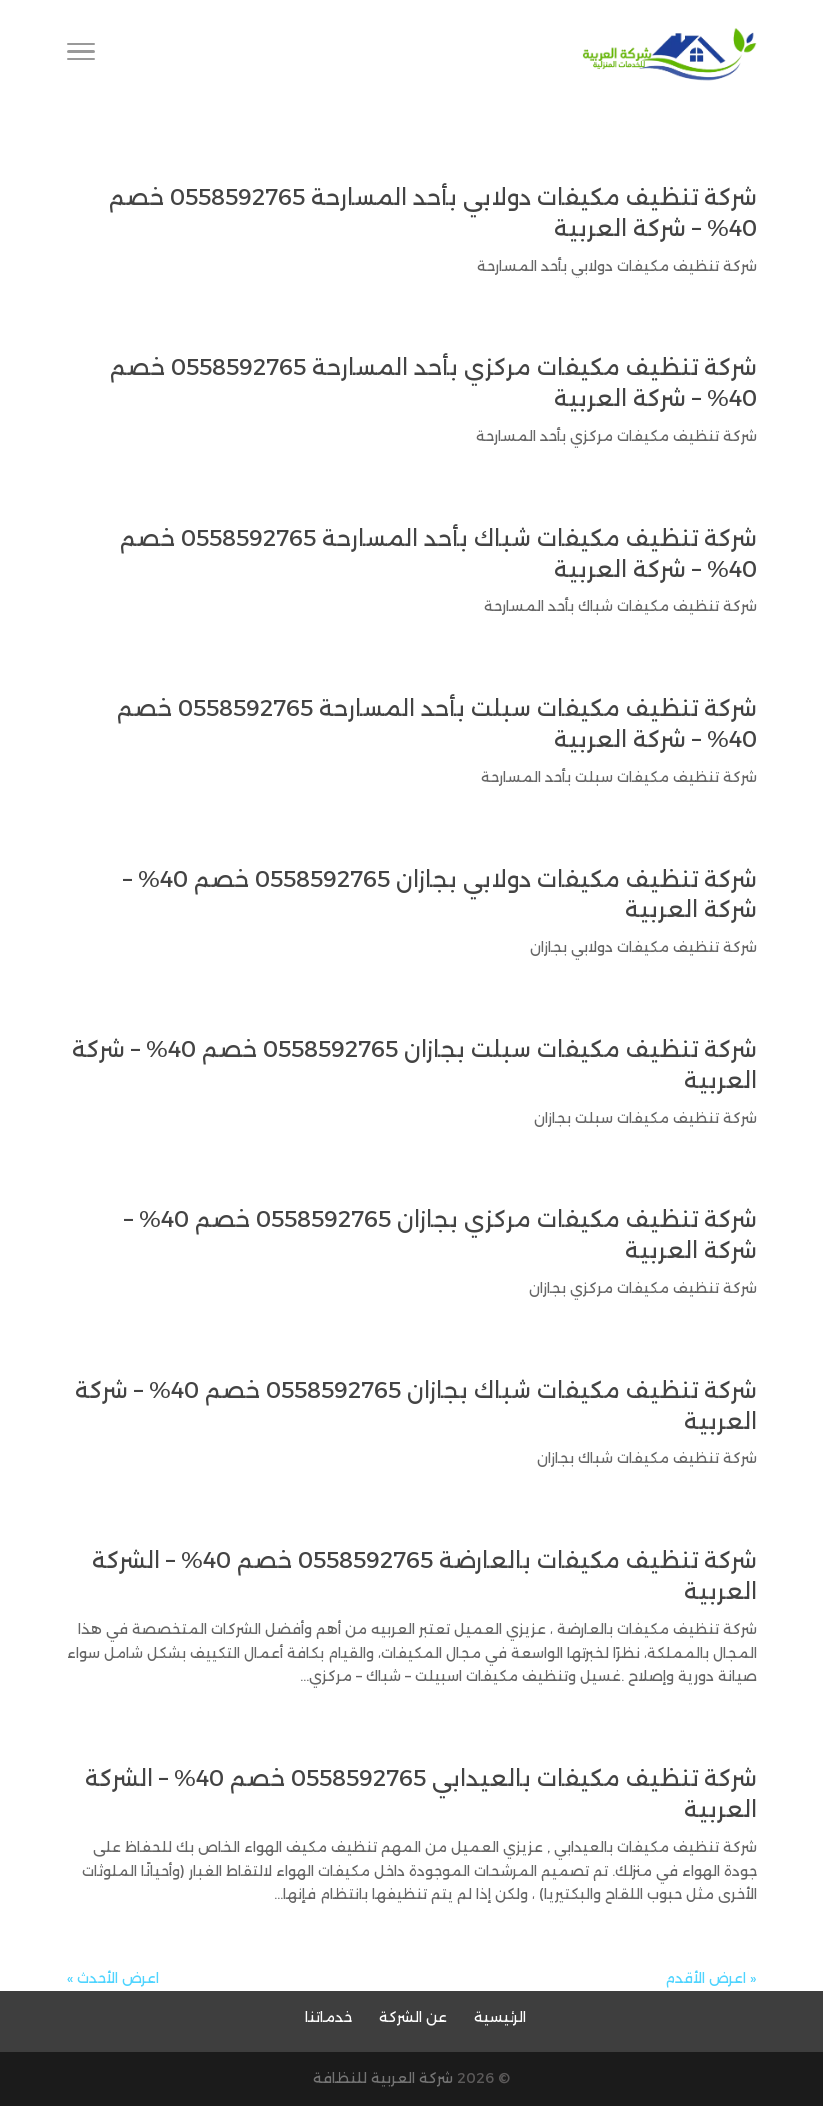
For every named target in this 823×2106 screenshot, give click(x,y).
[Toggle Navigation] (81, 55)
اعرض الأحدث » (113, 1978)
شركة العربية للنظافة (383, 2078)
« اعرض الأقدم (711, 1978)
